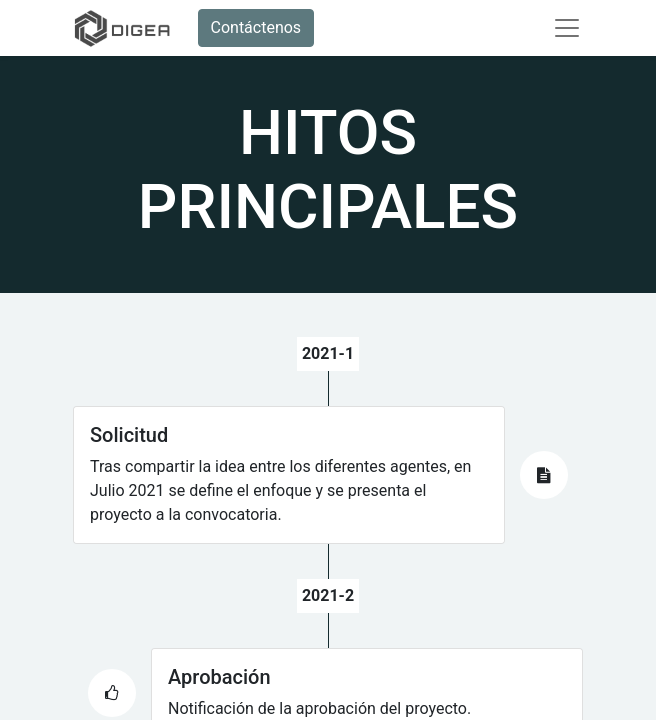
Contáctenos (256, 27)
